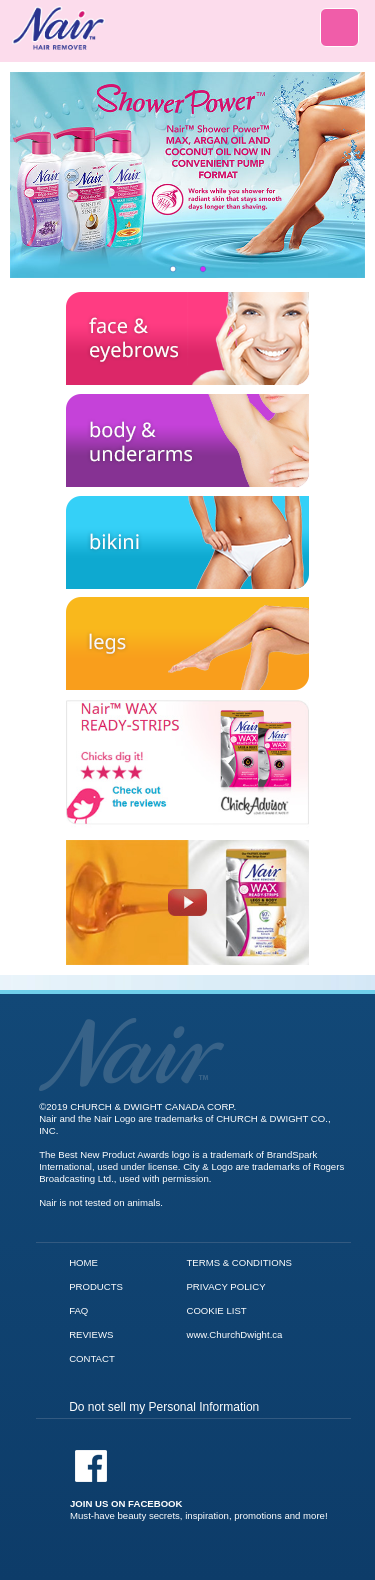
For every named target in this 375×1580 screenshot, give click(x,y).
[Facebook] (199, 1485)
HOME (83, 1262)
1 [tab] (173, 269)
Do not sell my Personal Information (164, 1407)
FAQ (78, 1310)
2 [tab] (203, 269)
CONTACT (92, 1358)
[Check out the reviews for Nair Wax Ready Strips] (187, 699)
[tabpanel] (187, 175)
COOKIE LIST (216, 1310)
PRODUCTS (96, 1286)
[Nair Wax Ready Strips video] (187, 897)
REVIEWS (91, 1334)
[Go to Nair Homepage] (131, 1023)
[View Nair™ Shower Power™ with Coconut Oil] (187, 175)
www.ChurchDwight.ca (234, 1334)
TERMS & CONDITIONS (239, 1262)
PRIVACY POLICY (225, 1286)
